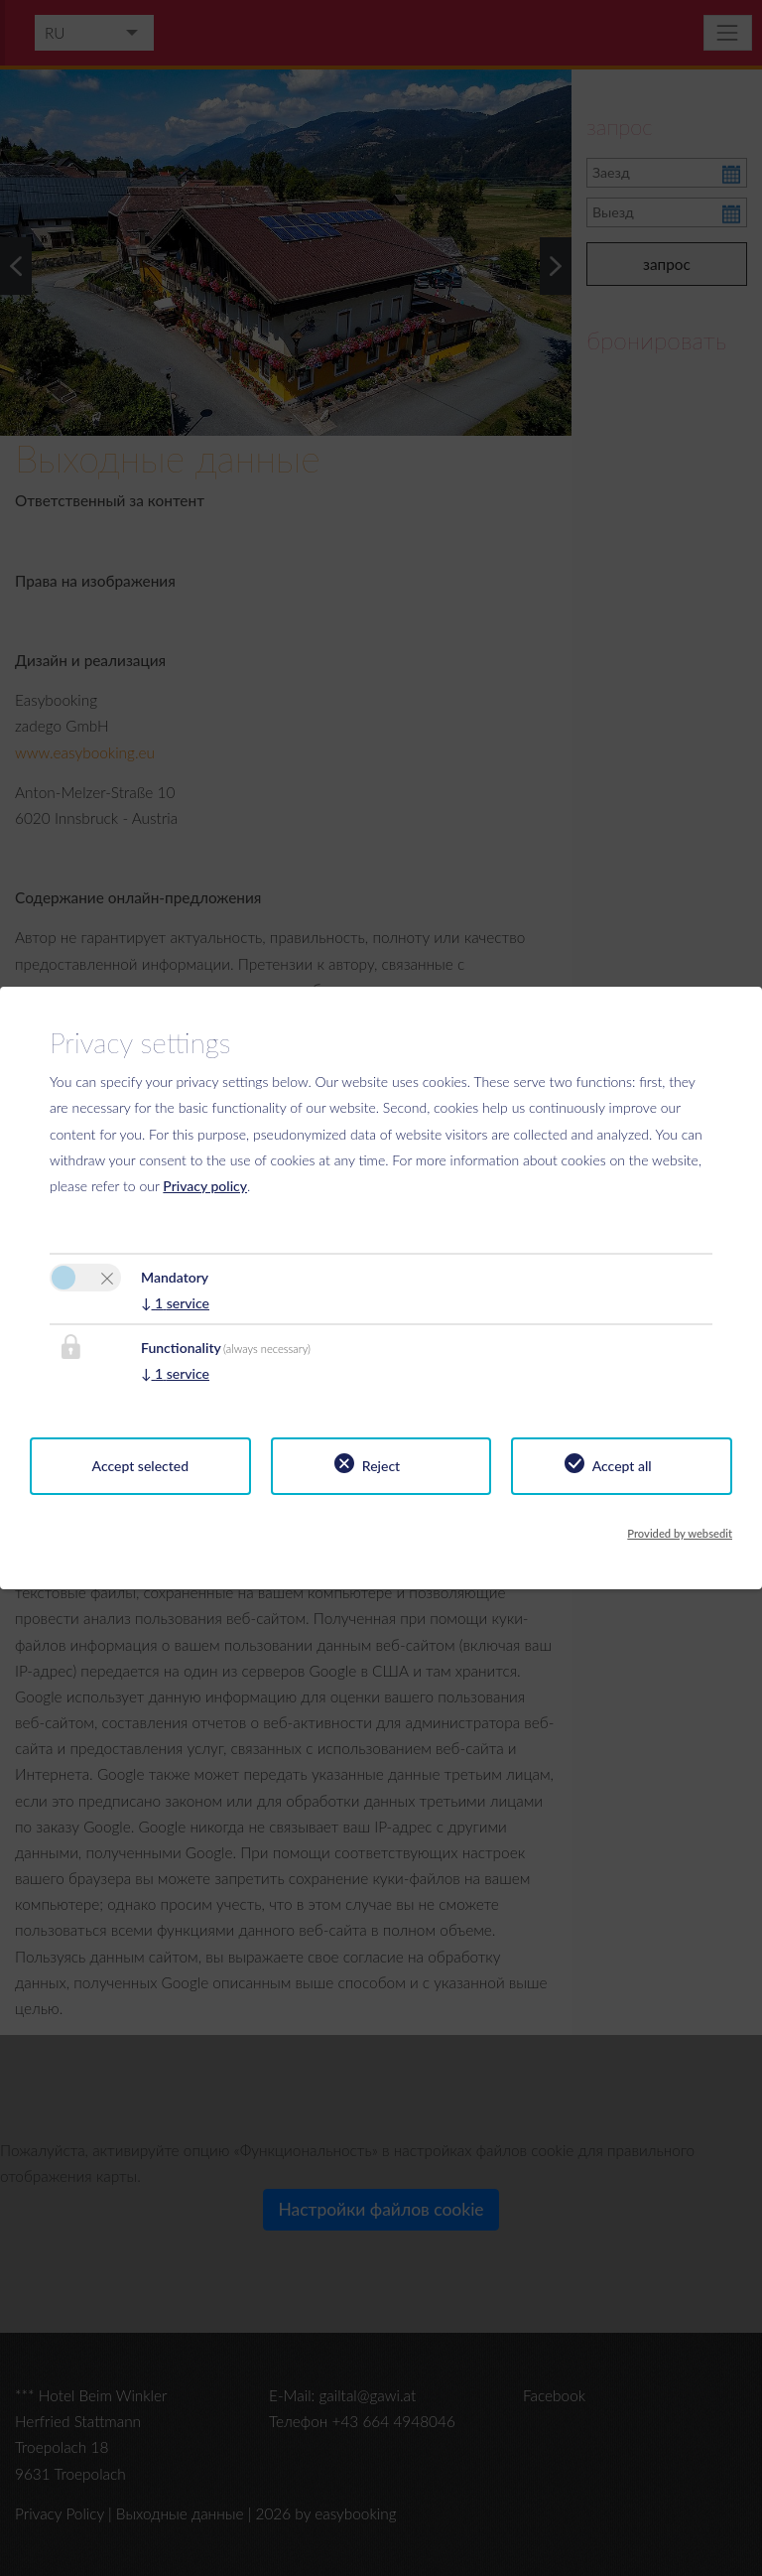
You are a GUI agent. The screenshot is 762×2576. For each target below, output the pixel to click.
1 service (175, 1302)
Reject (381, 1465)
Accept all (622, 1465)
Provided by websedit (679, 1533)
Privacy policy (205, 1185)
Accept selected (141, 1465)
